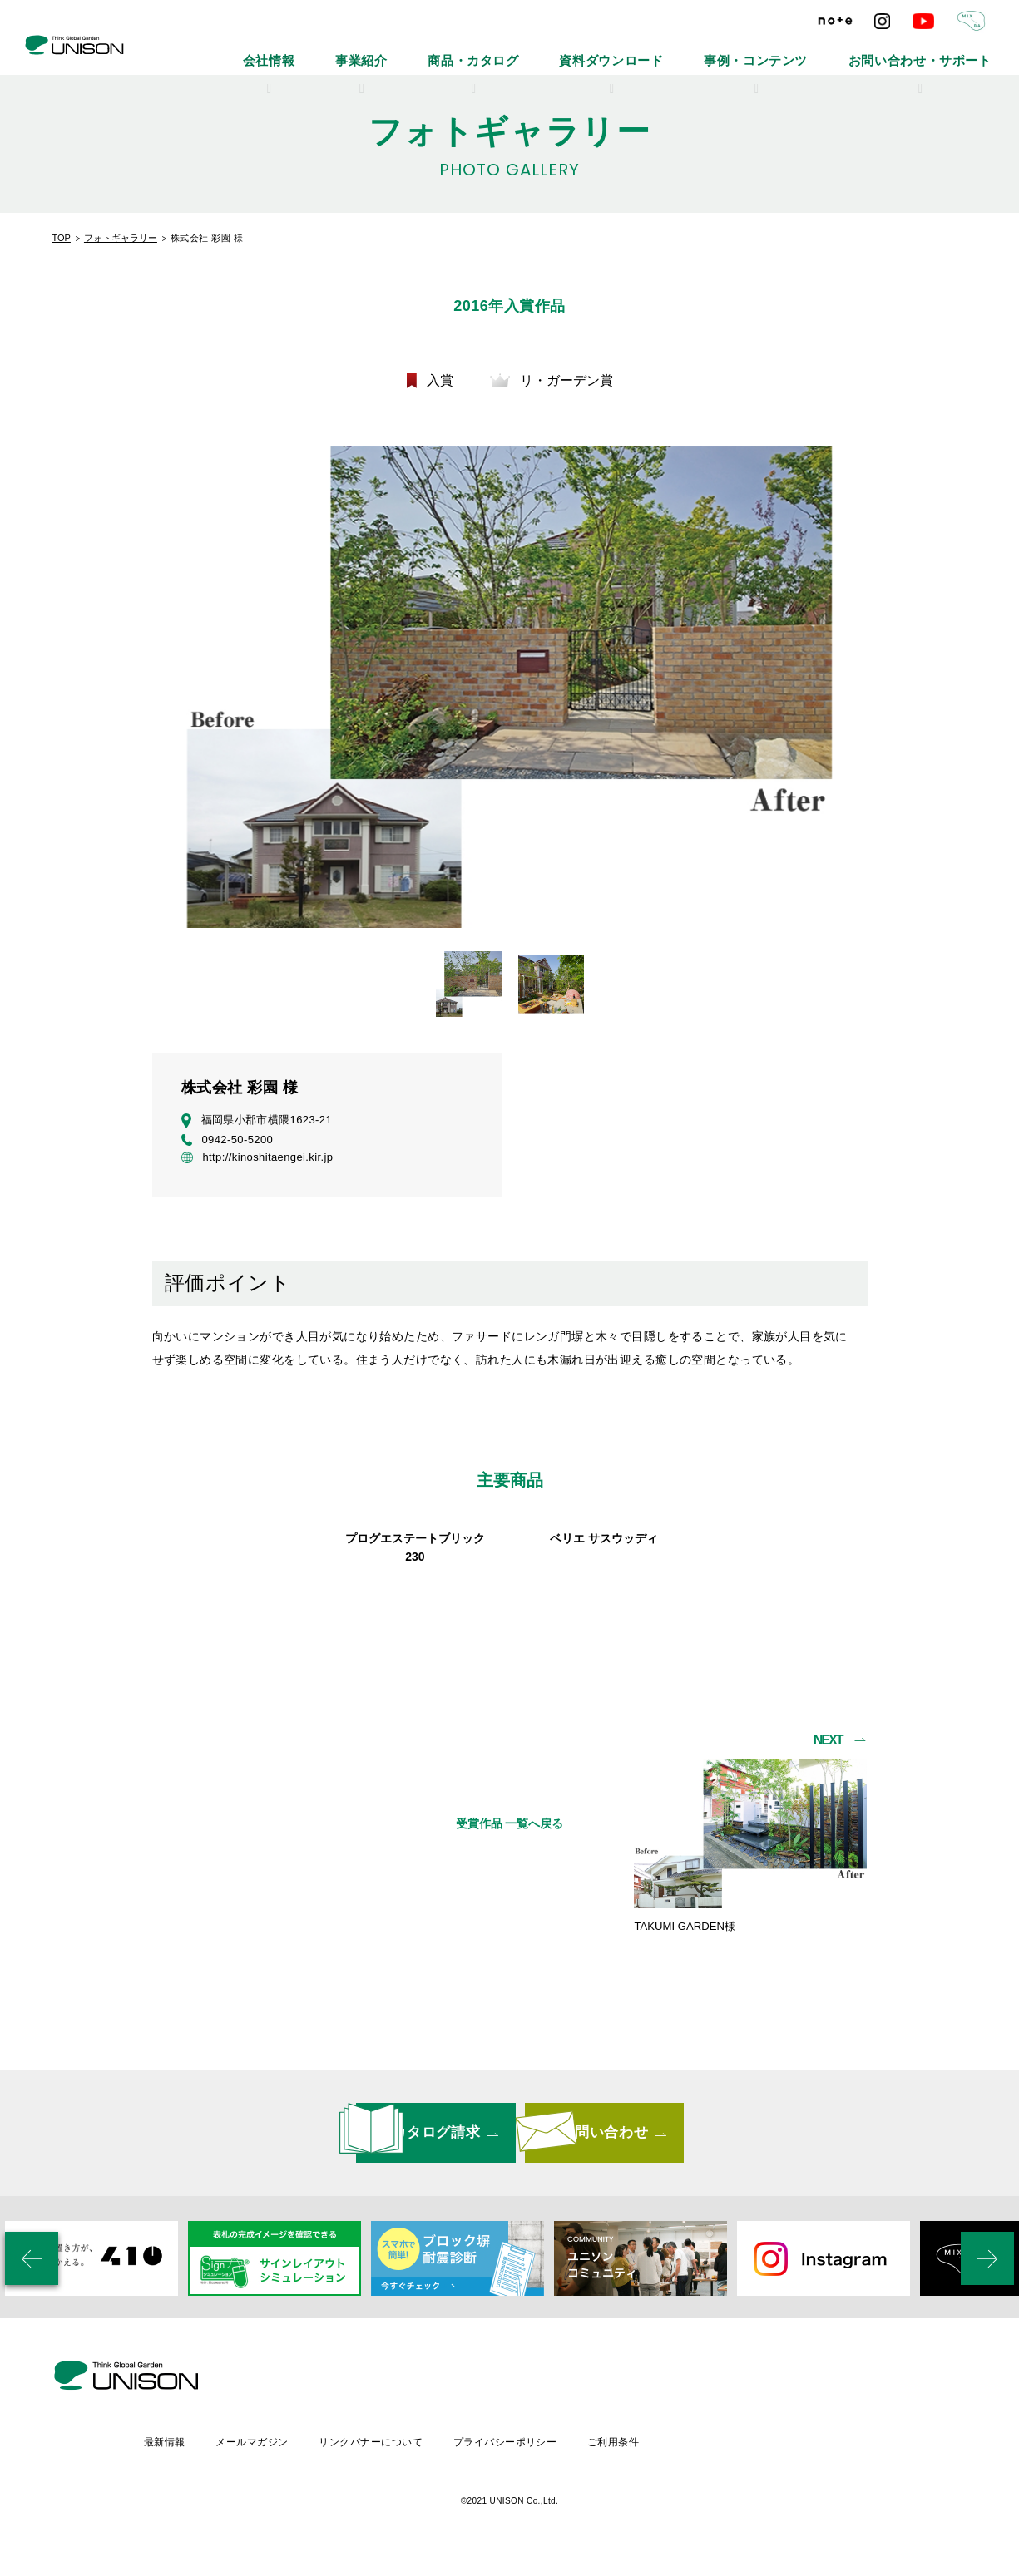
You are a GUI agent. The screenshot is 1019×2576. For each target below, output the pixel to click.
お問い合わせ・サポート (941, 50)
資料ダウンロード (705, 50)
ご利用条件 (759, 2457)
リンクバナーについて (512, 2457)
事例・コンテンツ (817, 50)
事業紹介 (511, 50)
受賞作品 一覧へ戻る (510, 1897)
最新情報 (300, 2457)
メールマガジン (390, 2457)
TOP (61, 238)
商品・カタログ (599, 50)
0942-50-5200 (227, 1141)
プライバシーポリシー (649, 2457)
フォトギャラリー (120, 238)
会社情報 (438, 50)
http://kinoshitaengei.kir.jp (257, 1158)
